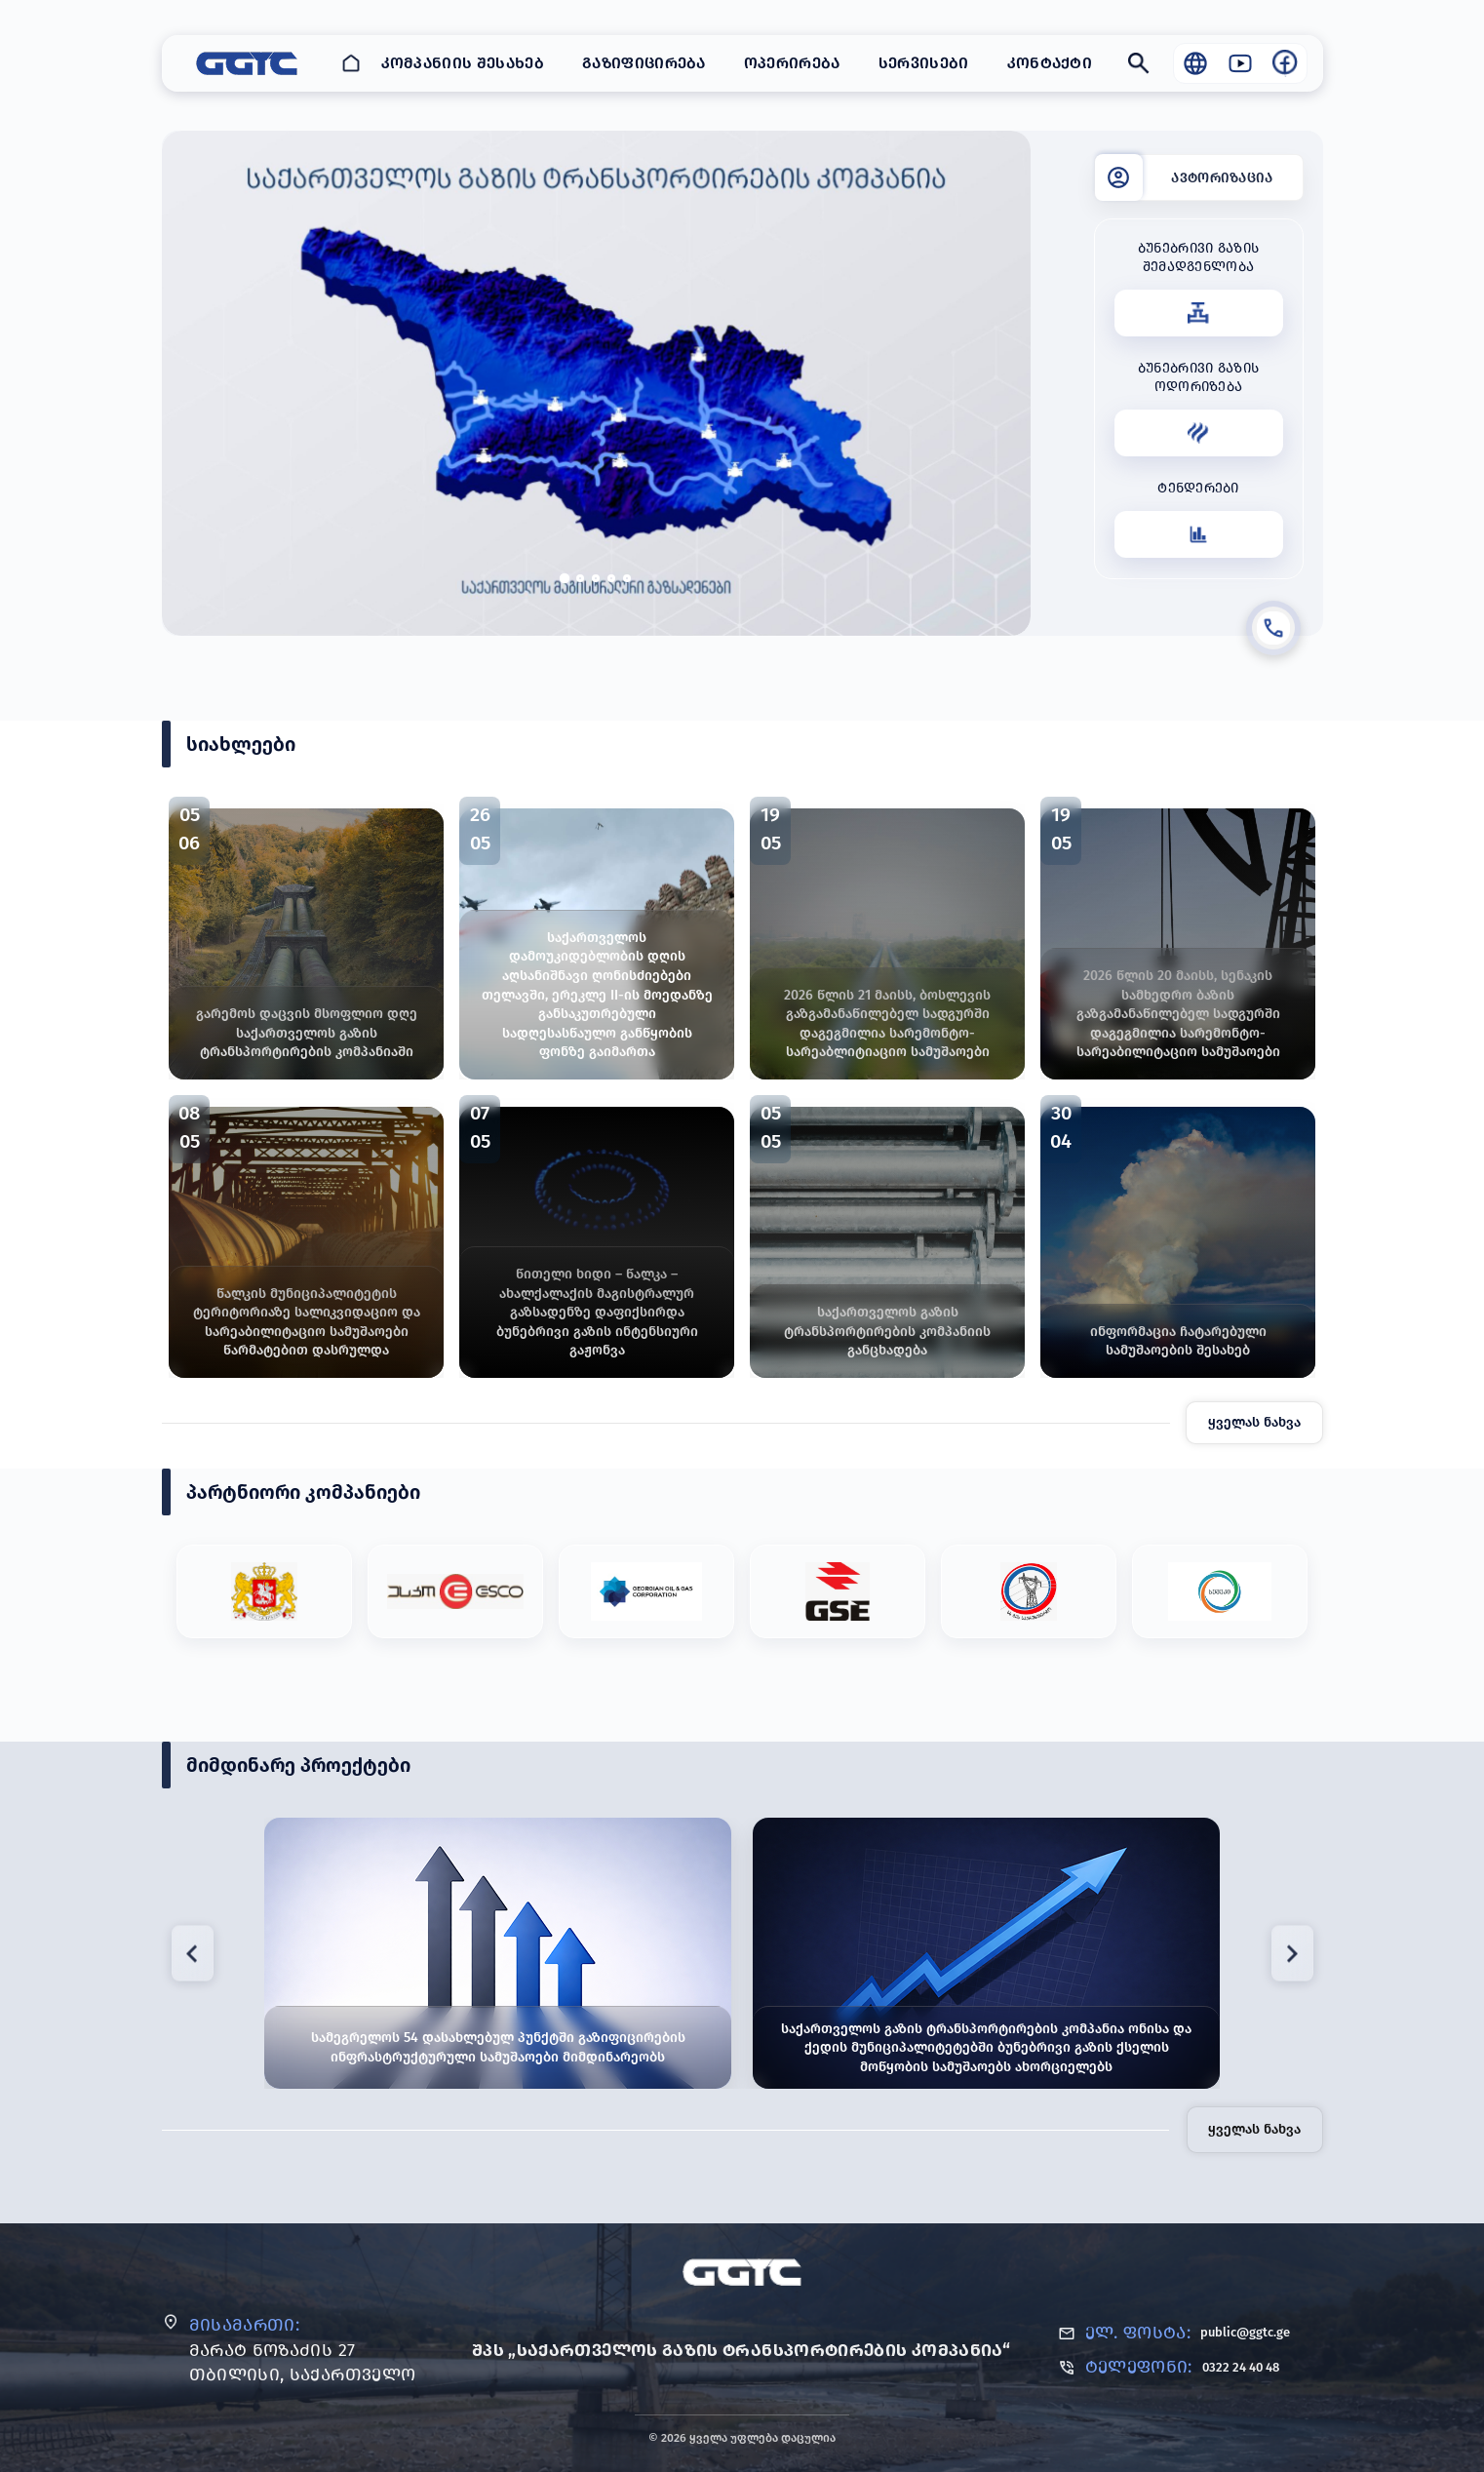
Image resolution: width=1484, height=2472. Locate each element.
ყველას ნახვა (1254, 1422)
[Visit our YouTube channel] (1240, 63)
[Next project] (1292, 1954)
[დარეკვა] (1273, 628)
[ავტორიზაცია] (1199, 177)
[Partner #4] (837, 1591)
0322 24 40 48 (1240, 2367)
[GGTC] (742, 2272)
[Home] (351, 63)
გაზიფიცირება (644, 63)
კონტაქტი (1050, 63)
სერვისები (924, 63)
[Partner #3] (646, 1591)
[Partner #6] (1220, 1591)
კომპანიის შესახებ (462, 63)
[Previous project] (193, 1954)
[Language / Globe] (1195, 63)
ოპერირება (792, 63)
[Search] (1138, 63)
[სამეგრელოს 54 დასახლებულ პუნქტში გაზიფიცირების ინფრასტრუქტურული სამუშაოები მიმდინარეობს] (497, 1953)
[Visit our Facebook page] (1285, 63)
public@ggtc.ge (1245, 2332)
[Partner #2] (455, 1591)
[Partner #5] (1028, 1591)
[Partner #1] (264, 1591)
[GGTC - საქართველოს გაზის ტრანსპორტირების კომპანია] (246, 63)
